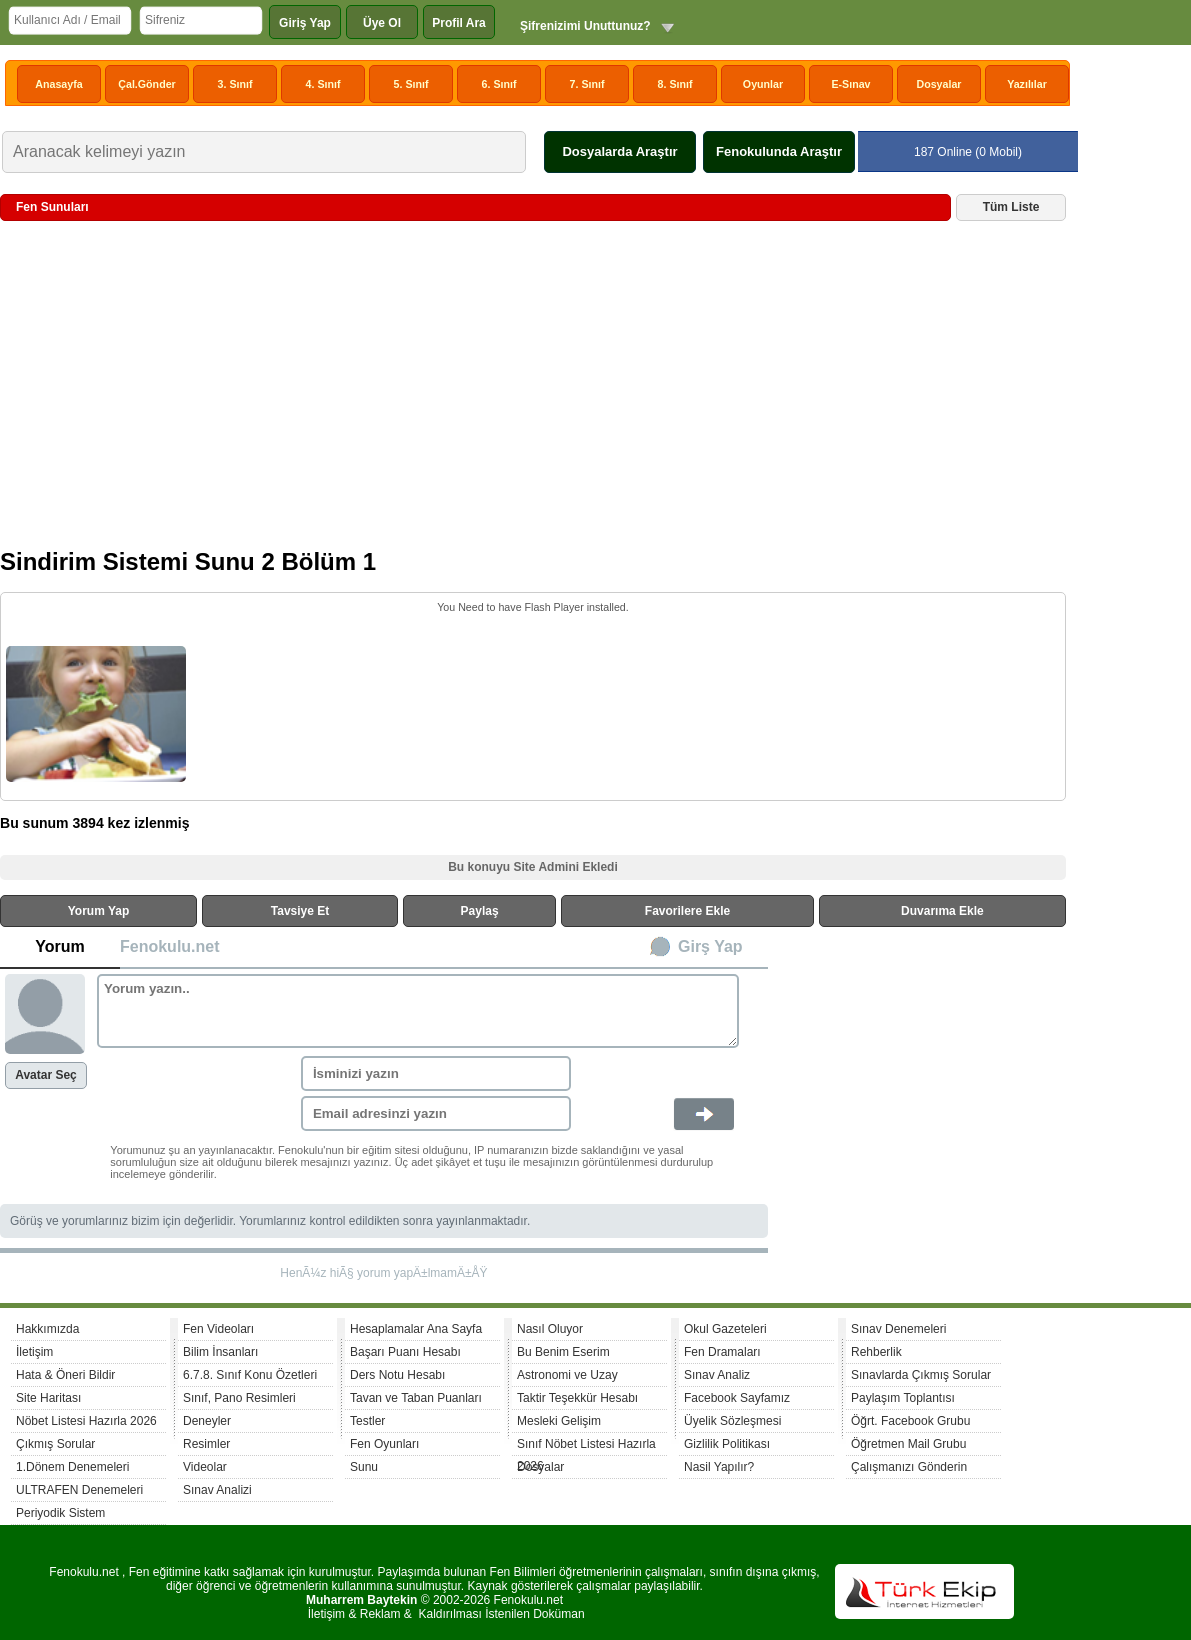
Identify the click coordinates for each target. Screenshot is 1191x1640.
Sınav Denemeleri (898, 1329)
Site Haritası (48, 1398)
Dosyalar (938, 84)
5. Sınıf (411, 84)
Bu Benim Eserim (563, 1352)
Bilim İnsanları (220, 1352)
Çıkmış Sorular (55, 1444)
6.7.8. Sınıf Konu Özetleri (250, 1375)
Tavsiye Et (300, 911)
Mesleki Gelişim (559, 1421)
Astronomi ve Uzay (567, 1375)
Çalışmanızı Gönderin (909, 1467)
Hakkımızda (47, 1329)
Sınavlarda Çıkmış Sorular (921, 1375)
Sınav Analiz (717, 1375)
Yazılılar (1027, 84)
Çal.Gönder (146, 84)
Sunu (364, 1467)
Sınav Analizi (217, 1490)
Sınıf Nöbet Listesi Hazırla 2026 (586, 1446)
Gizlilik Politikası (727, 1444)
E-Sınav (850, 84)
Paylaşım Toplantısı (903, 1398)
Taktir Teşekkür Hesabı (577, 1398)
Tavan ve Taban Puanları (416, 1398)
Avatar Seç (46, 1075)
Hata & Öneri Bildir (65, 1375)
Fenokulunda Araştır (779, 151)
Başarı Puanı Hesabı (405, 1352)
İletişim (34, 1352)
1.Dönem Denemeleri (72, 1467)
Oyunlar (763, 84)
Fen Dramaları (722, 1352)
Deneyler (207, 1421)
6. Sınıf (499, 84)
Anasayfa (58, 84)
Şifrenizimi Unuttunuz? (585, 26)
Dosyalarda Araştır (619, 151)
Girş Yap (710, 946)
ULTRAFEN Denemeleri (79, 1490)
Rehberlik (876, 1352)
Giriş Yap (305, 23)
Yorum (59, 946)
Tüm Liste (1011, 207)
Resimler (206, 1444)
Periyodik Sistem (60, 1513)
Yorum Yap (99, 911)
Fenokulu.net (170, 946)
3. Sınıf (235, 84)
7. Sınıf (587, 84)
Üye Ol (382, 23)
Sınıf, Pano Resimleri (239, 1398)
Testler (367, 1421)
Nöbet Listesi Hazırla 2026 (86, 1421)
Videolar (205, 1467)
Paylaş (480, 911)
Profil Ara (459, 23)
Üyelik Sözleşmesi (732, 1421)
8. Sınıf (675, 84)
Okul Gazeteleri (725, 1329)
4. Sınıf (323, 84)
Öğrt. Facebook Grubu (910, 1421)
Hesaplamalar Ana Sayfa (416, 1329)
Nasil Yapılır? (719, 1467)
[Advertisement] (533, 392)
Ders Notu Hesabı (397, 1375)
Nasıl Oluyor (550, 1329)
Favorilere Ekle (687, 911)
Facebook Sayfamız (737, 1398)
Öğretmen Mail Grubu (908, 1444)
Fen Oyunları (384, 1444)
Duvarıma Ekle (942, 911)
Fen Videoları (218, 1329)
